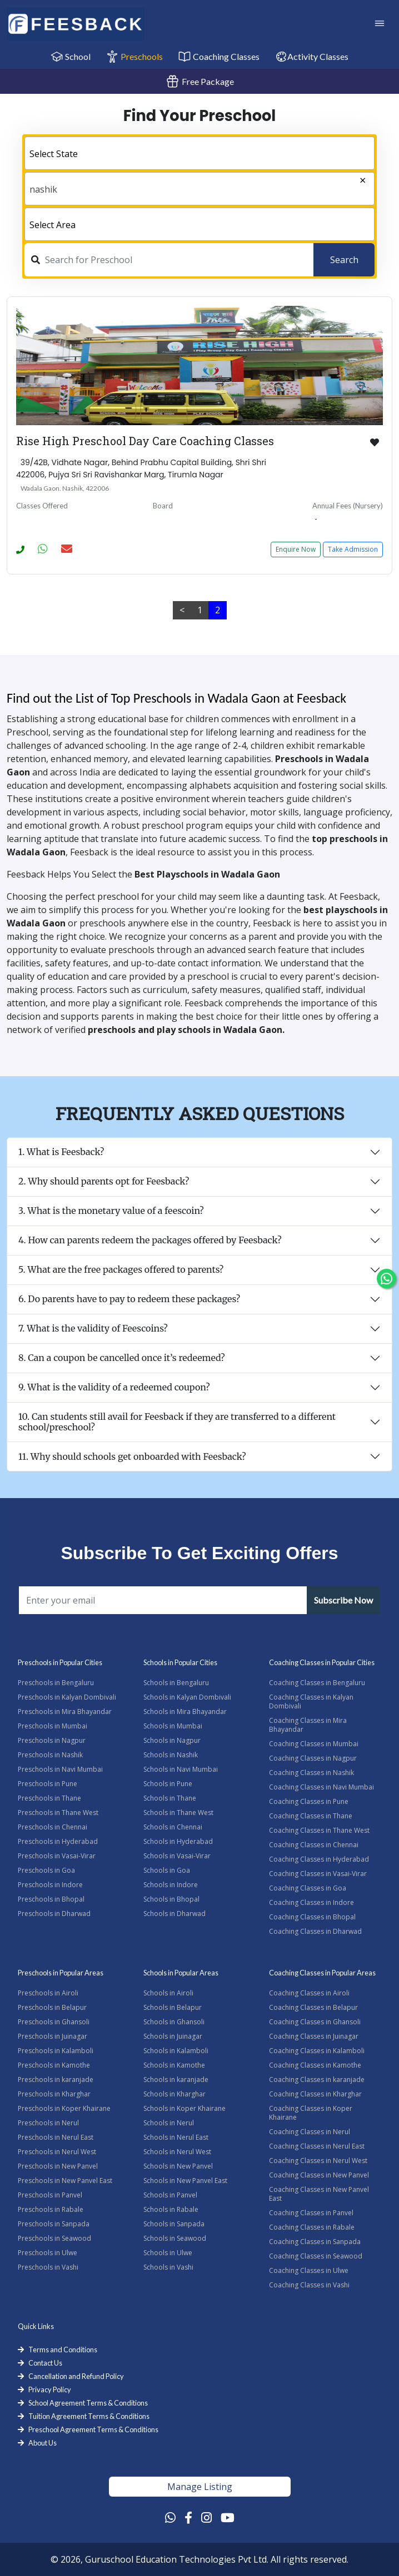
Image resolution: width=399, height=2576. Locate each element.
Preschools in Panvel (50, 2195)
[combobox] (199, 153)
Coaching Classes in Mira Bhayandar (308, 1725)
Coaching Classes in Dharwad (315, 1931)
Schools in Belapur (172, 2007)
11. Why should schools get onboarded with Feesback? (132, 1456)
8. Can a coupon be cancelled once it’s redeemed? (121, 1357)
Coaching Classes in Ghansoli (315, 2021)
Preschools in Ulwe (47, 2252)
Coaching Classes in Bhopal (312, 1917)
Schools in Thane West (178, 1812)
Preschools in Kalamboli (55, 2050)
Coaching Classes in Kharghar (315, 2094)
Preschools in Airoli (48, 1993)
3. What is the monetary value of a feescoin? (111, 1210)
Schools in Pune (167, 1783)
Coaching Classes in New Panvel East (319, 2194)
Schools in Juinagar (172, 2036)
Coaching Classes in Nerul (309, 2131)
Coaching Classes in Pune (308, 1801)
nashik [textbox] (43, 189)
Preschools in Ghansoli (53, 2021)
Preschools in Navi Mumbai (60, 1769)
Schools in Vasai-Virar (177, 1856)
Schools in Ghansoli (174, 2021)
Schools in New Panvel (178, 2166)
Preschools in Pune (47, 1783)
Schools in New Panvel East (185, 2180)
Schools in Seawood (174, 2238)
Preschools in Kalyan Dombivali (67, 1697)
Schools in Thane (169, 1798)
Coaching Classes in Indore (311, 1902)
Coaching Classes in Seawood (315, 2256)
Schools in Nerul (168, 2123)
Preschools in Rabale (50, 2209)
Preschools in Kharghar (54, 2094)
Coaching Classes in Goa (307, 1888)
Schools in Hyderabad (178, 1841)
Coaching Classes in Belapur (313, 2007)
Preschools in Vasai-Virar (57, 1856)
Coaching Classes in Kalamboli (317, 2050)
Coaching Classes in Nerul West (318, 2160)
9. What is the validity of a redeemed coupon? (114, 1387)
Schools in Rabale (170, 2209)
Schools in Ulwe (167, 2252)
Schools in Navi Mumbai (180, 1769)
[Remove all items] (339, 181)
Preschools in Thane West (58, 1812)
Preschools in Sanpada (53, 2224)
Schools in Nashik (170, 1755)
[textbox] (199, 153)
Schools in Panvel (170, 2195)
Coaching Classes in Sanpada (315, 2241)
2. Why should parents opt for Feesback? (103, 1181)
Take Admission (353, 549)
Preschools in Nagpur (52, 1740)
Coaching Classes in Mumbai (313, 1743)
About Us (42, 2442)
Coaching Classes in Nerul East (317, 2146)
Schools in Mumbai (172, 1726)
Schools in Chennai (172, 1827)
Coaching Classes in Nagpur (313, 1758)
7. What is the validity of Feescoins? (93, 1328)
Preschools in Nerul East (55, 2137)
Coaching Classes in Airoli (309, 1993)
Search (344, 260)
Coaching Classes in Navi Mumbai (321, 1787)
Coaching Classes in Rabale (312, 2227)
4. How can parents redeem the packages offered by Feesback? (150, 1240)
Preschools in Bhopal (51, 1899)
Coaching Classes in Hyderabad (319, 1859)
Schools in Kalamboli (175, 2050)
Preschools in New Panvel (58, 2166)
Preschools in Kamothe (54, 2065)
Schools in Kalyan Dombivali (187, 1697)
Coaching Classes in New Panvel (319, 2175)
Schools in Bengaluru (176, 1682)
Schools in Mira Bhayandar (185, 1711)
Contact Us (45, 2362)
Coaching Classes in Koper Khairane (310, 2113)
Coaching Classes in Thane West (319, 1830)
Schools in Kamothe (174, 2065)
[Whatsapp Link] (170, 2517)
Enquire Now (296, 549)
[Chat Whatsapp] (386, 1278)
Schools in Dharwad (174, 1913)
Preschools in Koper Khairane (64, 2108)
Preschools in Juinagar (52, 2036)
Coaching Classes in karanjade (317, 2079)
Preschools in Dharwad (54, 1913)
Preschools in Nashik (50, 1755)
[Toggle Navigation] (379, 24)
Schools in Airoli (168, 1993)
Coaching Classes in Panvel (311, 2212)
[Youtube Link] (228, 2517)
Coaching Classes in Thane (310, 1816)
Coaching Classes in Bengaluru (317, 1682)
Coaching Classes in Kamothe (315, 2065)
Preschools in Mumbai (52, 1726)
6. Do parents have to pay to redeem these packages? (129, 1298)
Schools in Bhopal (171, 1899)
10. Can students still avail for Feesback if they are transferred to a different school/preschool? (177, 1422)
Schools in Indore (170, 1884)
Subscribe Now (343, 1600)
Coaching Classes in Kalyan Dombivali (311, 1701)
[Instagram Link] (206, 2517)
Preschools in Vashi (48, 2267)
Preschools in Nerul (48, 2123)
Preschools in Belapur (52, 2007)
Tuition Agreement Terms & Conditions (88, 2416)
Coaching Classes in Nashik (311, 1772)
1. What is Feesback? (61, 1151)
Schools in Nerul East (175, 2137)
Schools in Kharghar (174, 2094)
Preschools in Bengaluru (56, 1682)
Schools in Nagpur (172, 1740)
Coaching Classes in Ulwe (308, 2270)
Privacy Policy (49, 2389)
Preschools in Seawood (54, 2238)
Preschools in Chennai (52, 1827)
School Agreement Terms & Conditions (88, 2402)
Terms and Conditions (62, 2349)
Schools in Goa (166, 1870)
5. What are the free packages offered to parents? (120, 1269)
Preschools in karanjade (55, 2079)
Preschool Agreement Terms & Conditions (93, 2429)
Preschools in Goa (46, 1870)
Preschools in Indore (50, 1884)
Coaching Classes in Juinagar (313, 2036)
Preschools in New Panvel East (65, 2180)
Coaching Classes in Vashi (309, 2285)
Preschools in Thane (49, 1798)
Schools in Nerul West (177, 2151)
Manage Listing (199, 2487)
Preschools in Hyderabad (58, 1841)
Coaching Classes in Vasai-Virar (318, 1873)
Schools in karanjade (175, 2079)
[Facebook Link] (188, 2517)
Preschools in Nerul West (57, 2151)
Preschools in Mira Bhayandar (65, 1711)
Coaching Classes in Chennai (313, 1844)
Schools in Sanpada (174, 2224)
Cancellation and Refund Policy (76, 2376)
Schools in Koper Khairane (184, 2108)
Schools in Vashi (168, 2267)
